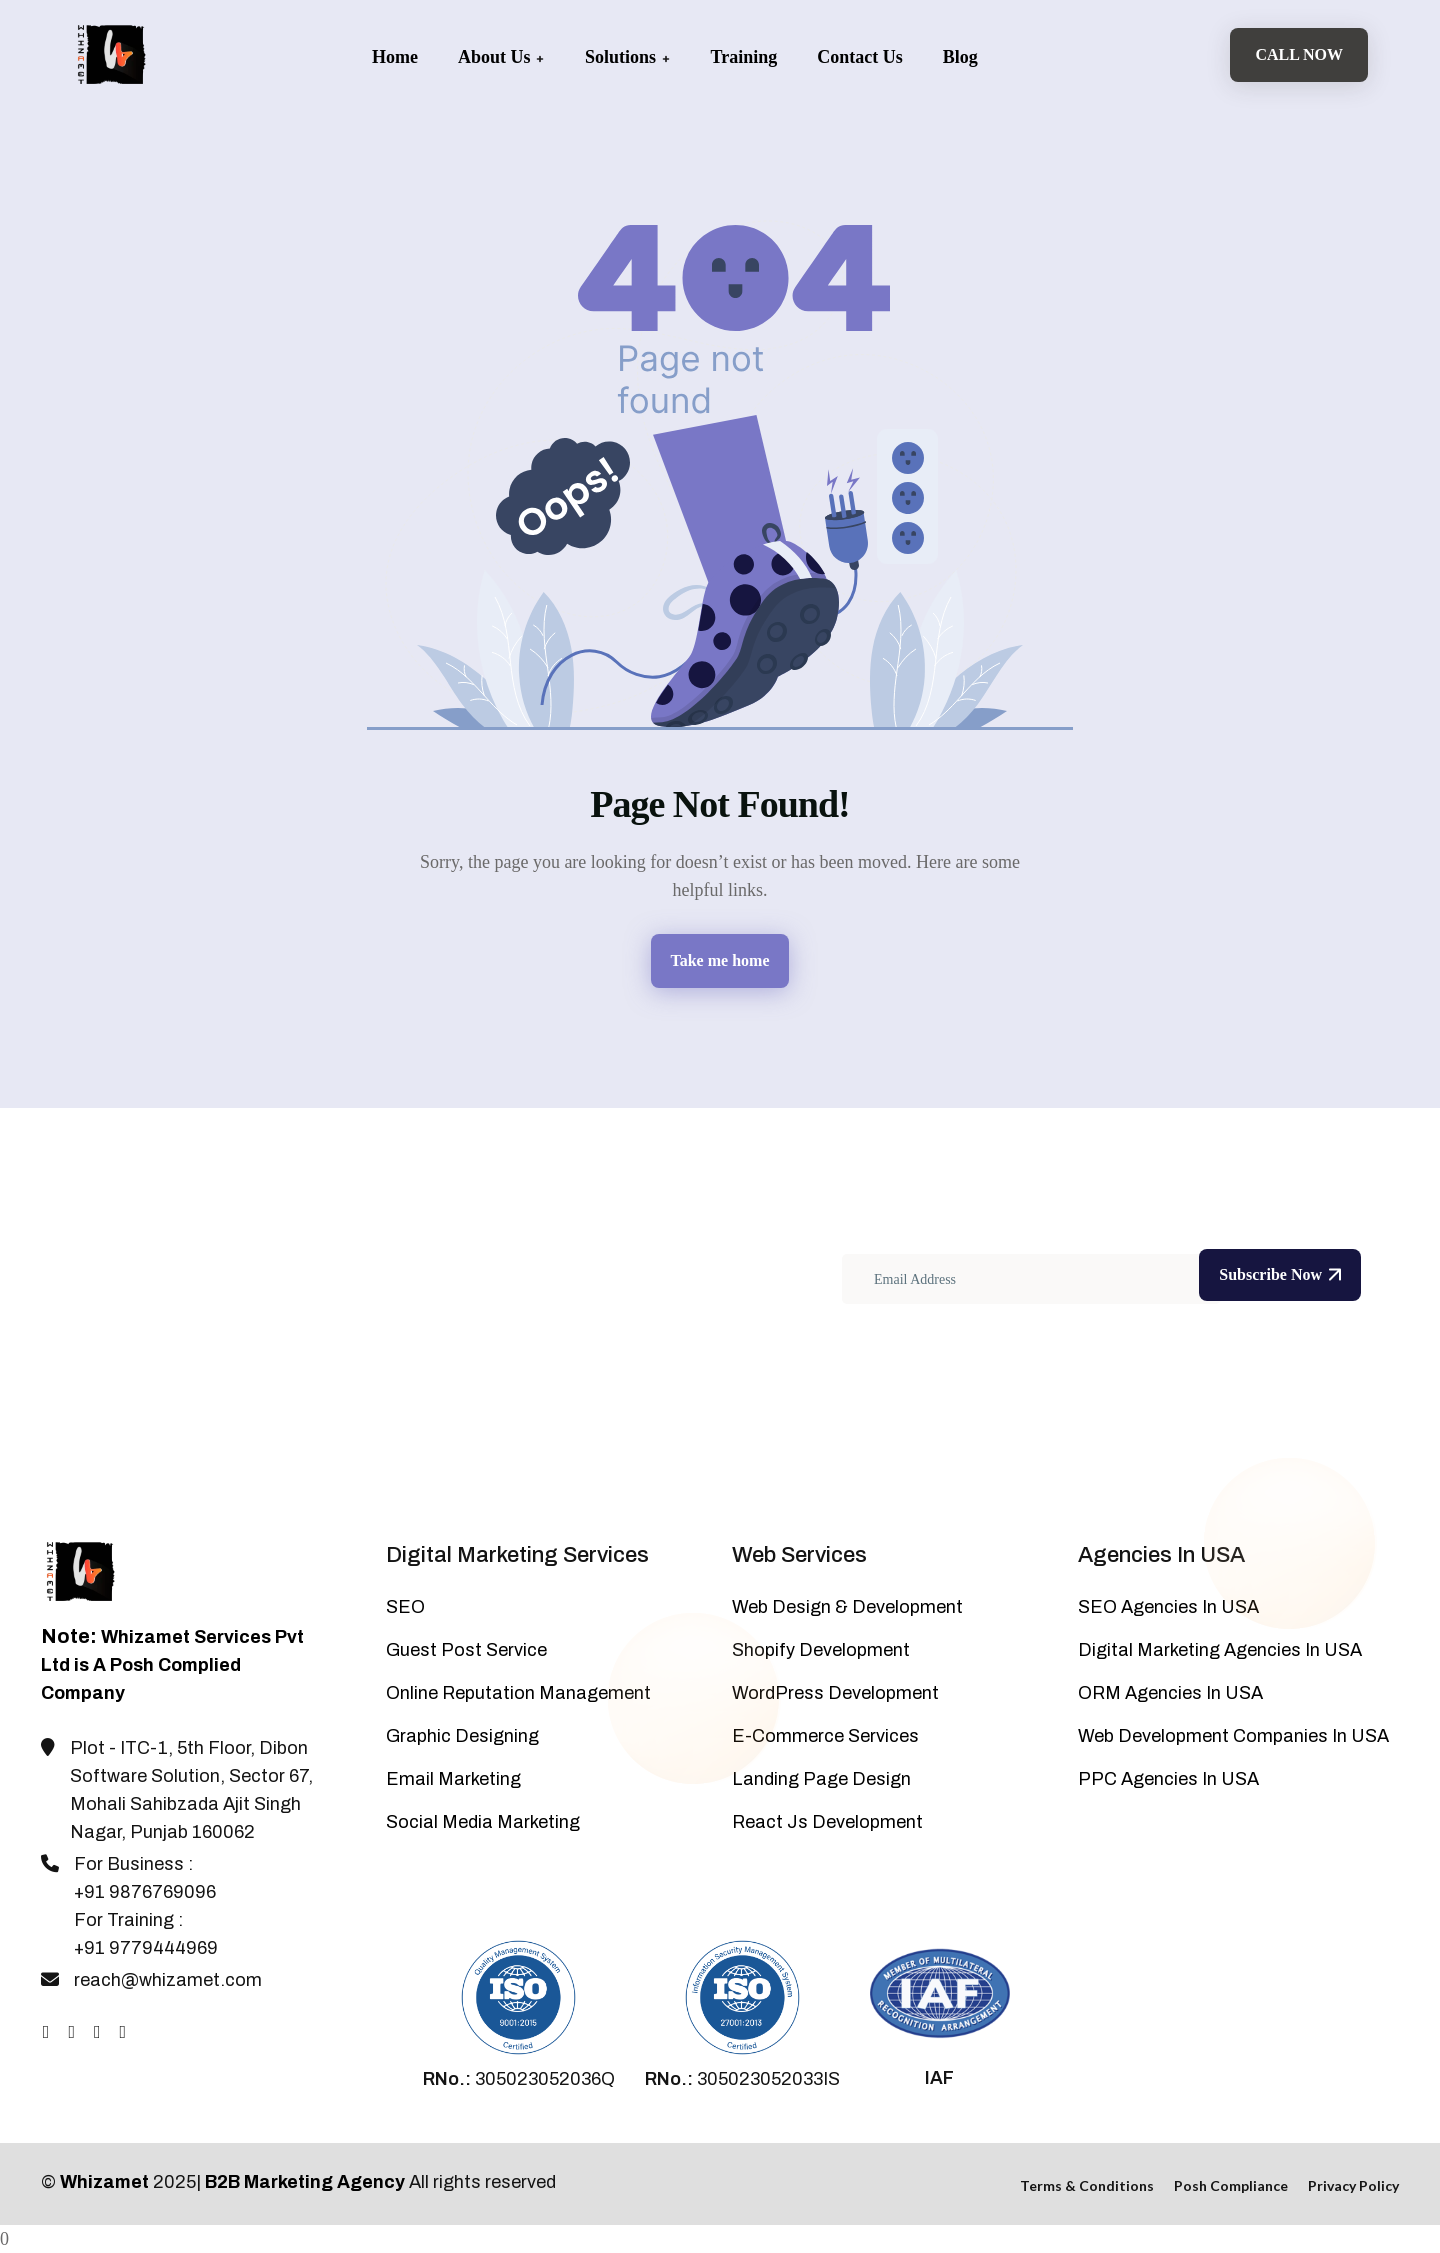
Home (395, 57)
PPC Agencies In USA (1168, 1779)
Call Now (1299, 54)
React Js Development (827, 1822)
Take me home (720, 960)
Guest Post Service (466, 1650)
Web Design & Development (847, 1607)
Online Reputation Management (518, 1693)
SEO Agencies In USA (1168, 1607)
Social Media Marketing (483, 1822)
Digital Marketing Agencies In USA (1220, 1650)
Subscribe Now (1280, 1274)
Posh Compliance (1231, 2185)
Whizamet (104, 2182)
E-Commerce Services (825, 1736)
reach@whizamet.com (168, 1980)
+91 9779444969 (146, 1948)
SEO (405, 1607)
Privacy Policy (1353, 2185)
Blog (960, 57)
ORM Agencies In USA (1170, 1693)
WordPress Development (835, 1693)
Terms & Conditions (1087, 2185)
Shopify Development (821, 1650)
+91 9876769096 (145, 1892)
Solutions (628, 57)
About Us (501, 57)
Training (744, 57)
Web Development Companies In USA (1233, 1736)
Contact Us (860, 57)
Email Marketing (453, 1779)
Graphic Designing (462, 1736)
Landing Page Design (821, 1779)
